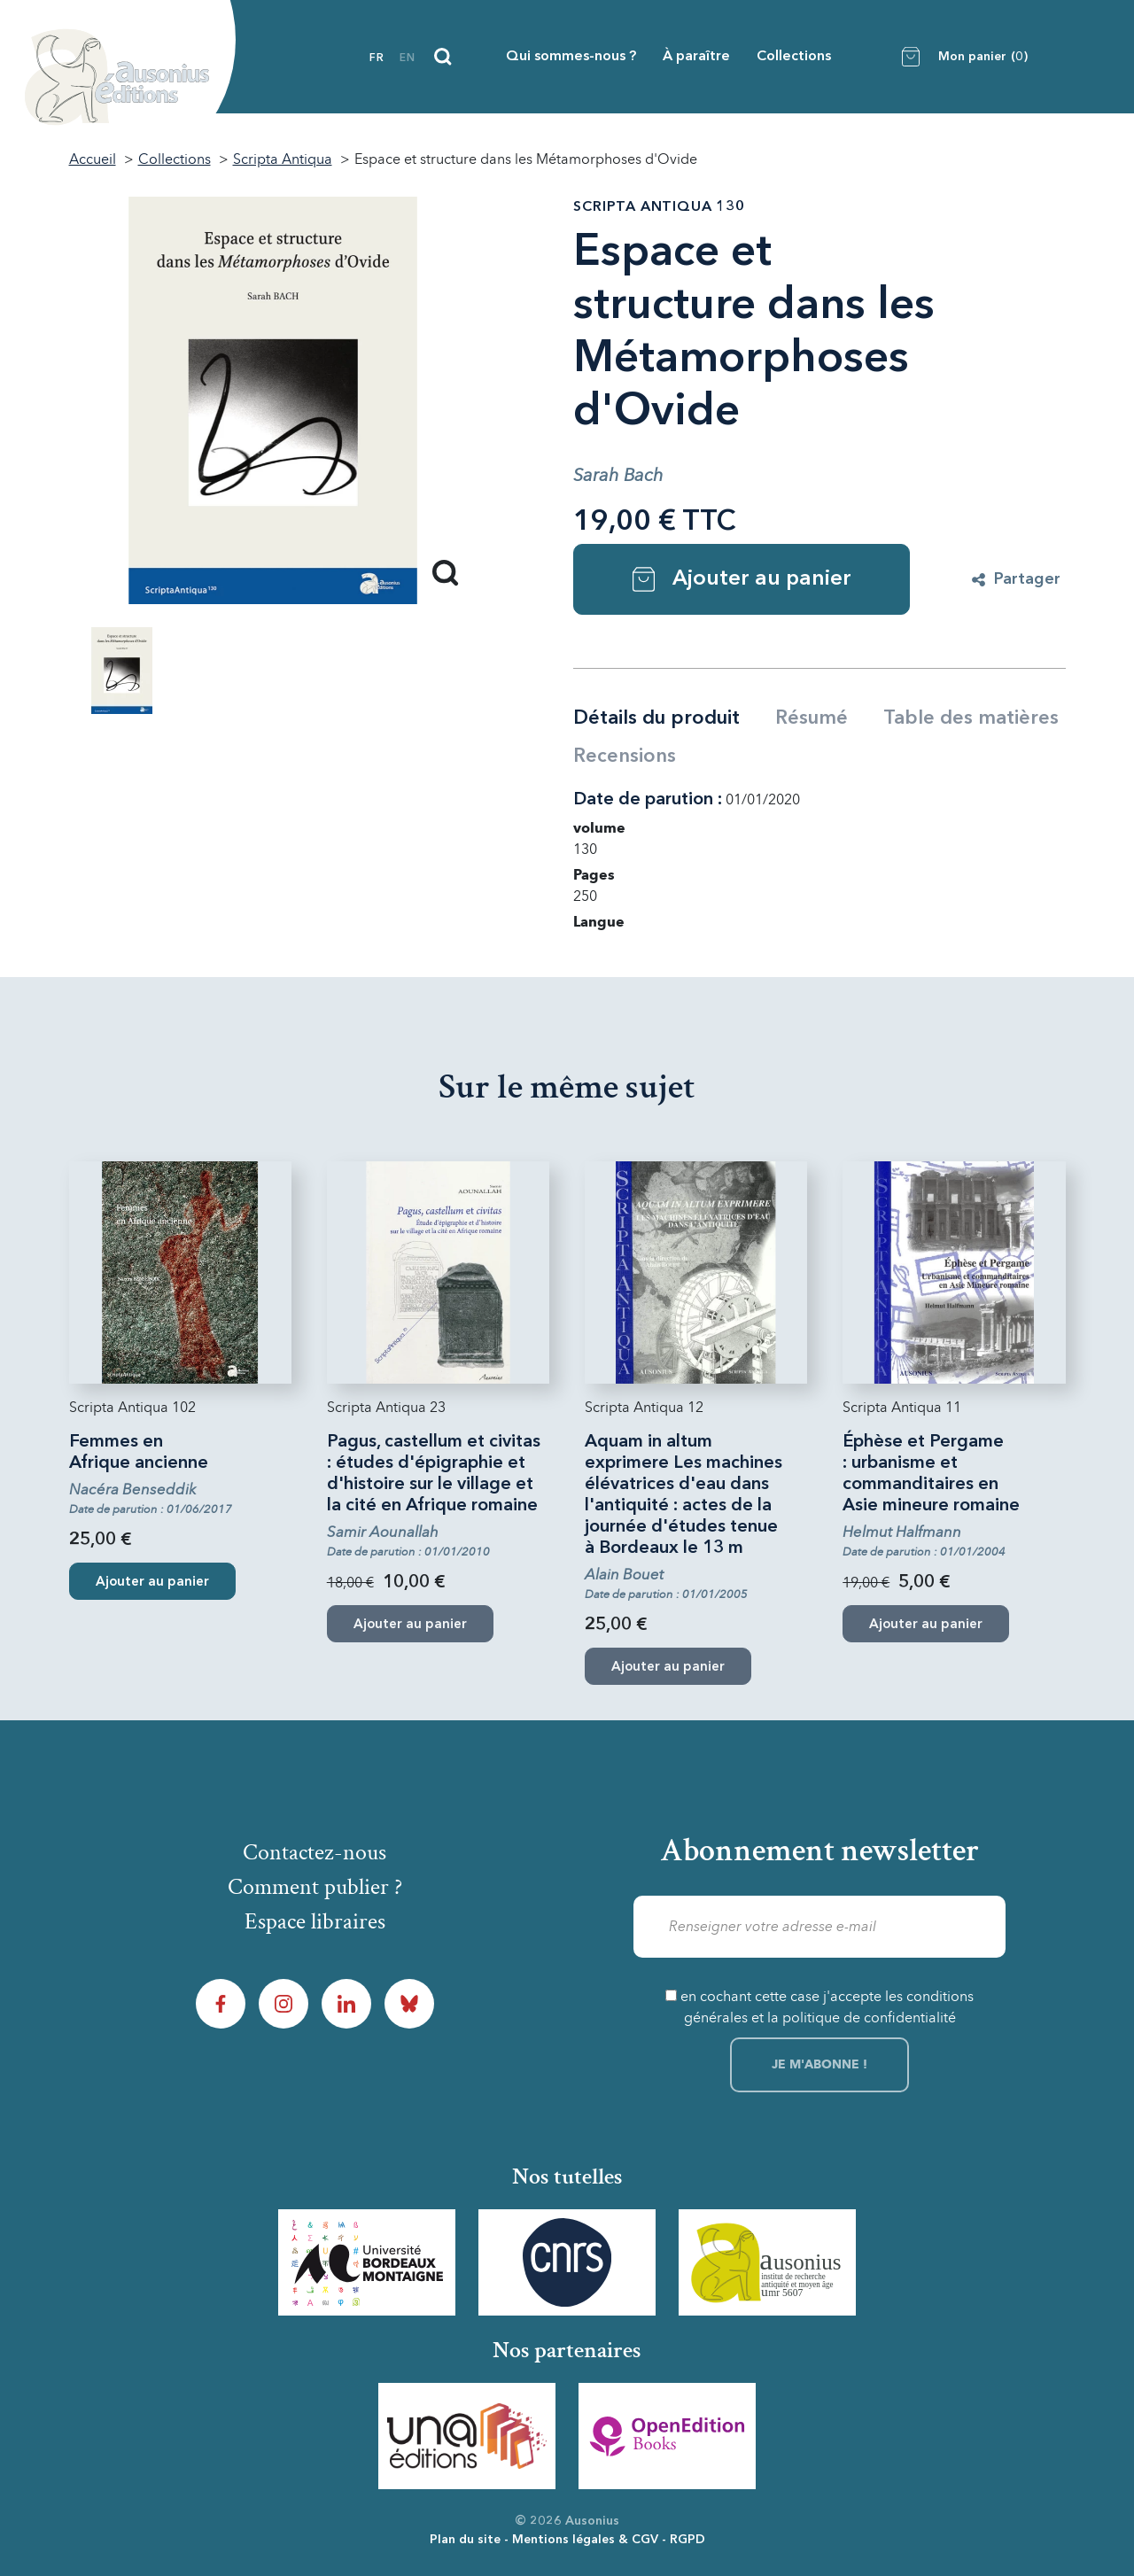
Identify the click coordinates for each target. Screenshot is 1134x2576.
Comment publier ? (315, 1887)
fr (376, 58)
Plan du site (465, 2539)
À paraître (696, 57)
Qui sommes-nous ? (571, 57)
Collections (794, 57)
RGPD (687, 2539)
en (408, 58)
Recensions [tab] (624, 756)
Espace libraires (315, 1921)
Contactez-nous (314, 1852)
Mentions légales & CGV (585, 2539)
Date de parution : (647, 800)
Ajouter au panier (742, 579)
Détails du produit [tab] (656, 718)
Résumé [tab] (811, 718)
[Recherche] (443, 56)
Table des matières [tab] (971, 718)
